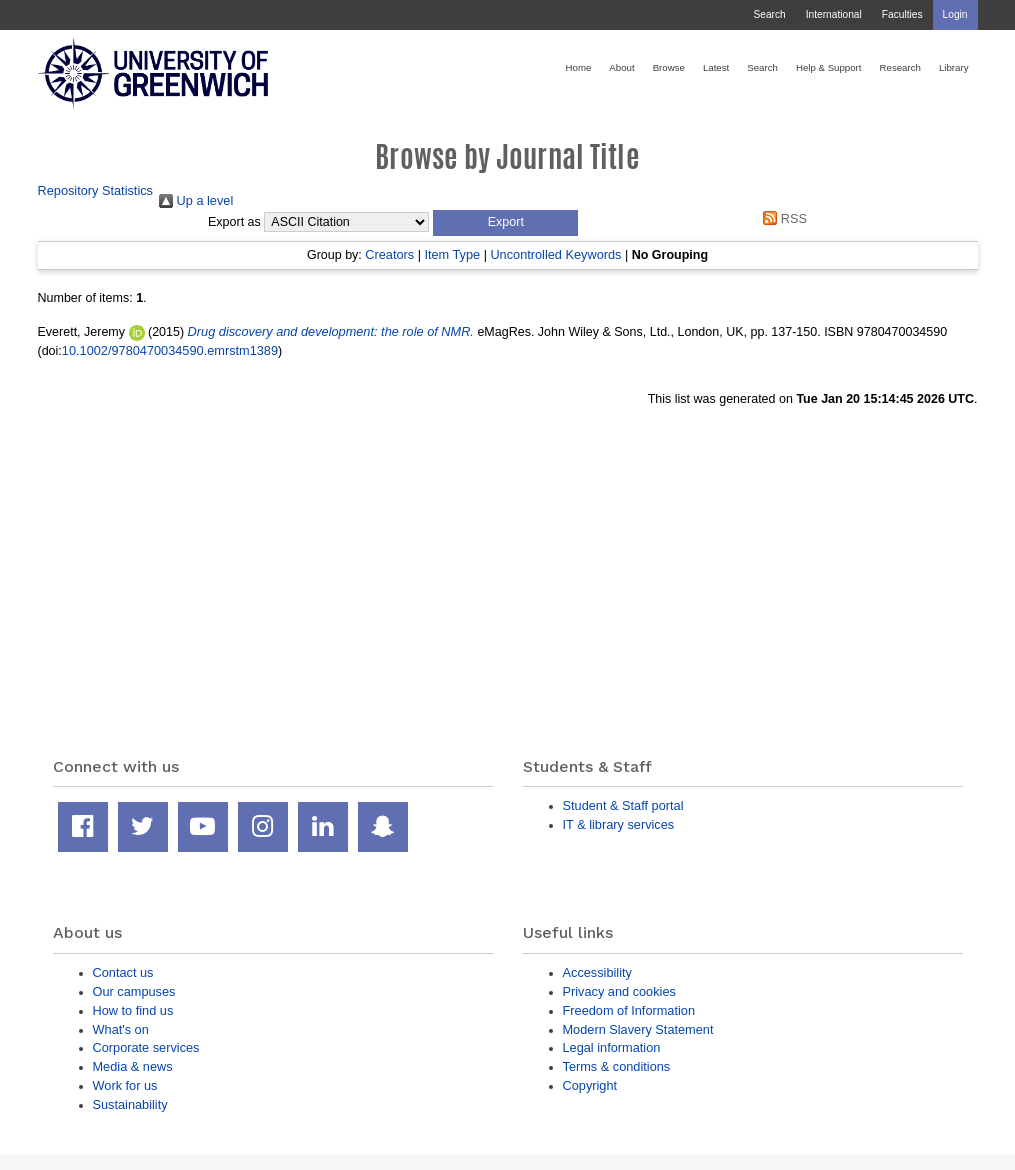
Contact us (123, 972)
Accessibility (597, 972)
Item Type (452, 254)
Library (954, 67)
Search (769, 14)
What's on (121, 1029)
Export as (234, 222)
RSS (782, 218)
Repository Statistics (96, 190)
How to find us (133, 1010)
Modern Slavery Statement (638, 1029)
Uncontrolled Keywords (555, 254)
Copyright (590, 1085)
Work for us (125, 1085)
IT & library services (619, 824)
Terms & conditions (617, 1066)
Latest (716, 67)
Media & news (133, 1066)
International (834, 14)
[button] (505, 223)
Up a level (196, 200)
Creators (389, 254)
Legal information (612, 1047)
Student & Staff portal (623, 805)
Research (900, 67)
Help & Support (829, 67)
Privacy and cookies (619, 991)
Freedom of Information (629, 1010)
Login (955, 14)
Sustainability (130, 1104)
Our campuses (134, 991)
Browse (669, 67)
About (621, 67)
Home (579, 67)
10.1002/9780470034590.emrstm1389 (170, 350)
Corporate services (146, 1047)
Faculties (902, 14)
